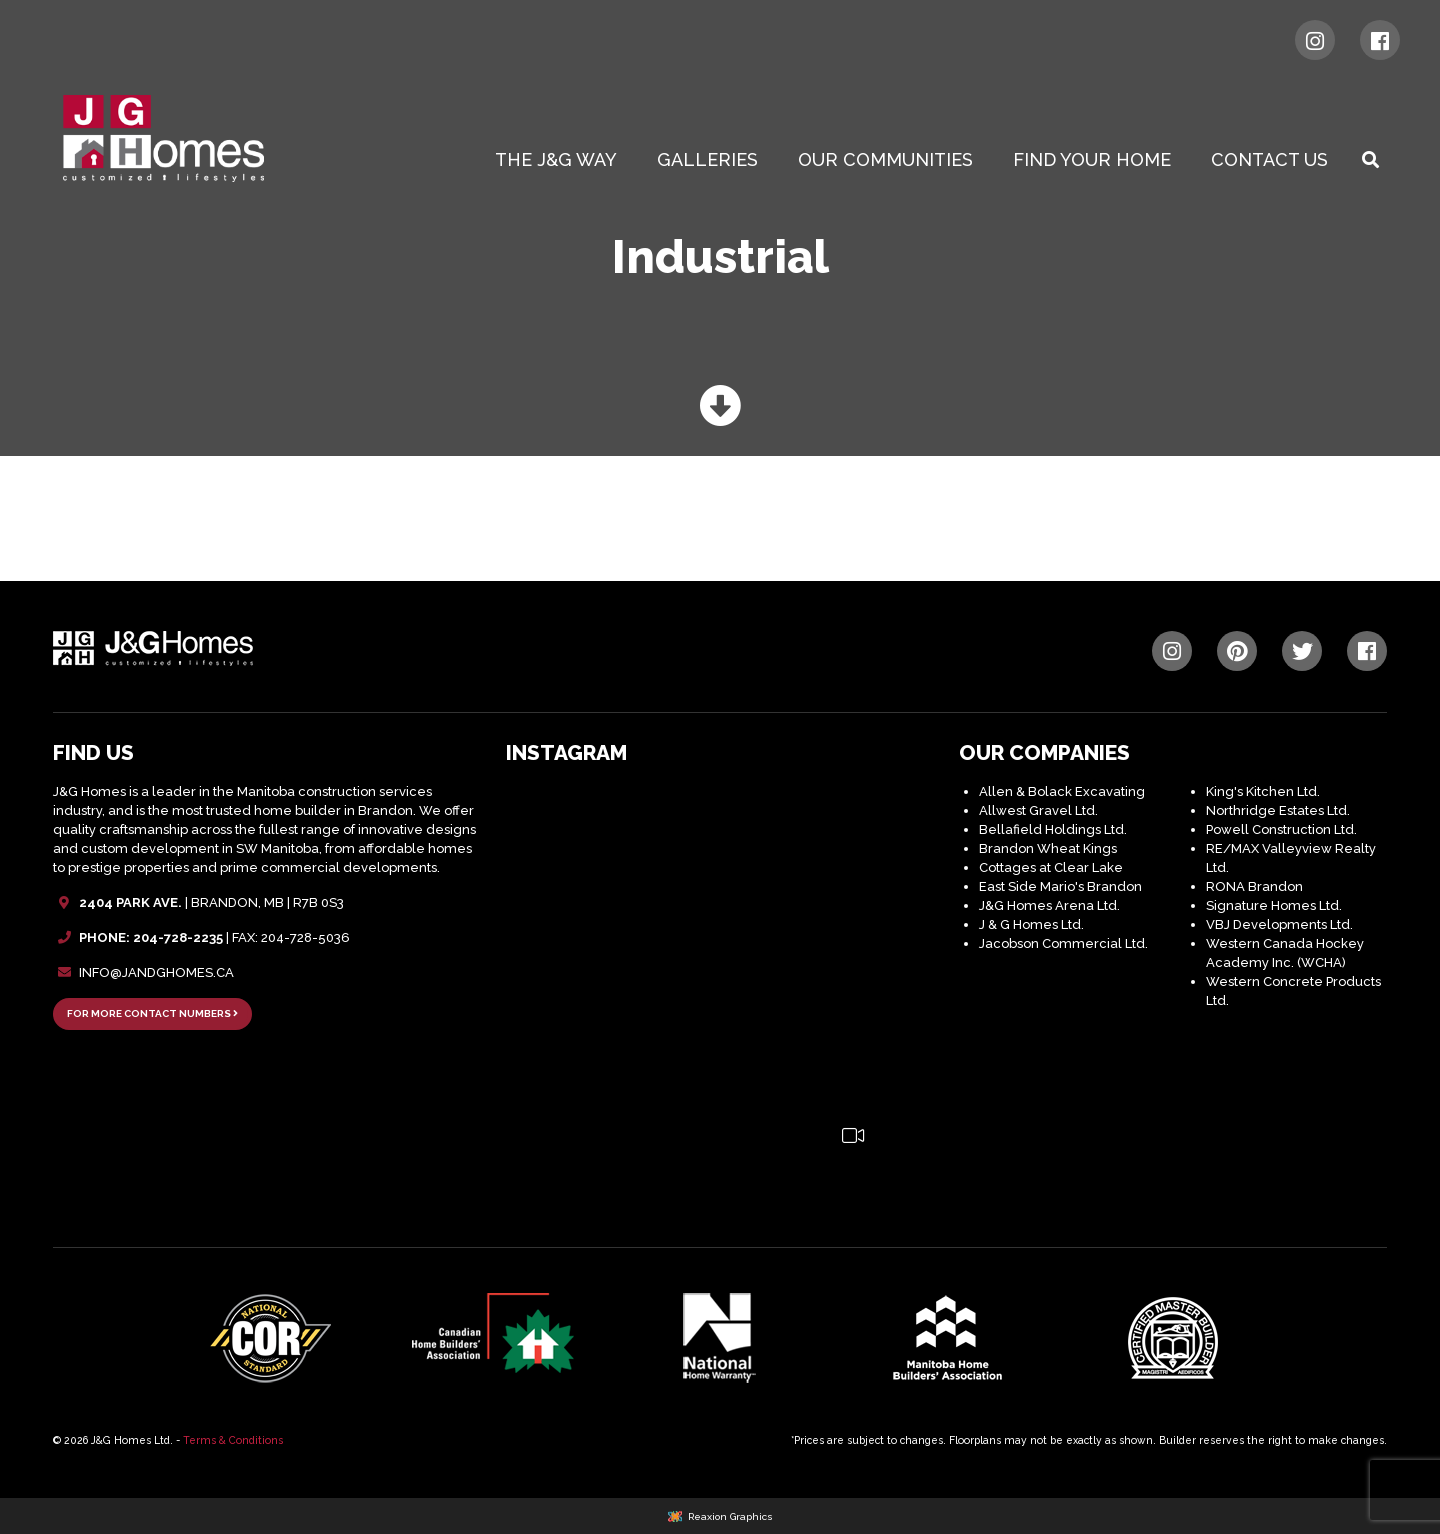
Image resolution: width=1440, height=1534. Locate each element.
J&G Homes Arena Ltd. (1049, 905)
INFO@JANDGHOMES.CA (156, 972)
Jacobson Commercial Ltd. (1063, 943)
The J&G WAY (556, 159)
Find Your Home (1092, 159)
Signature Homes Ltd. (1274, 905)
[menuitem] (560, 160)
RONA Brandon (1254, 886)
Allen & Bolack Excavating (1062, 791)
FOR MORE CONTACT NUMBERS (152, 1013)
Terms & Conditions (233, 1440)
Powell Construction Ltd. (1281, 829)
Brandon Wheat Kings (1048, 848)
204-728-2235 (178, 937)
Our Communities (885, 159)
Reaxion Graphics (730, 1516)
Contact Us (1269, 159)
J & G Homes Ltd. (1031, 924)
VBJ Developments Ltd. (1279, 924)
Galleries (707, 159)
